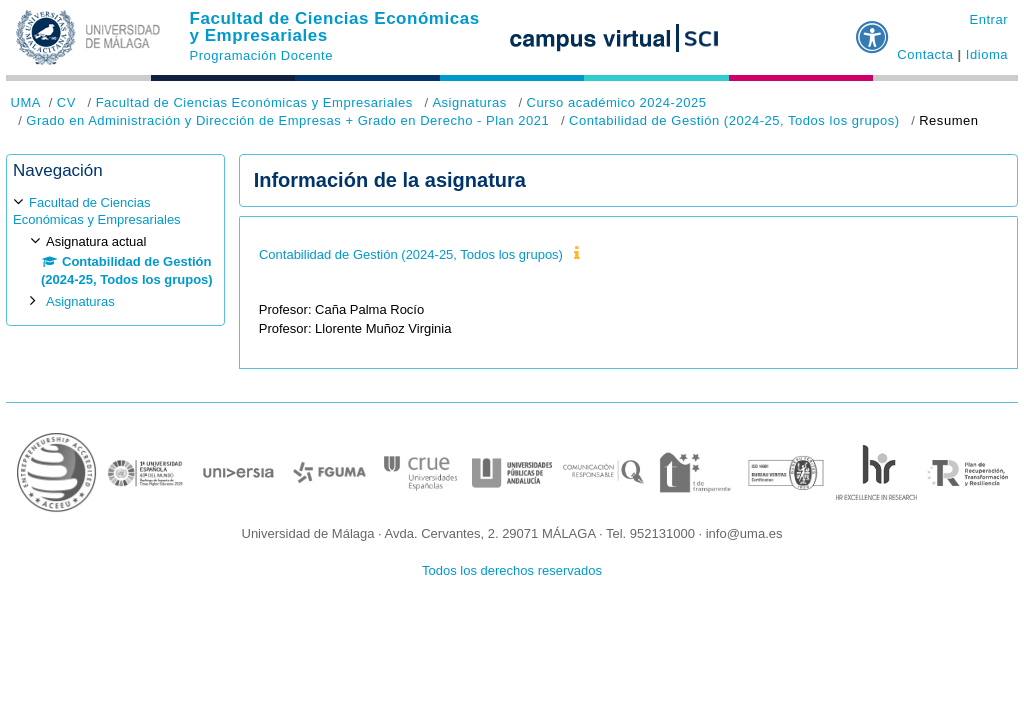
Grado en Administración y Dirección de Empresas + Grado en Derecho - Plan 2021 (287, 120)
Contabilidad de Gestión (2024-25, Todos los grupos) (734, 120)
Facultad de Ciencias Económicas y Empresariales (335, 27)
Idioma (987, 54)
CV (66, 102)
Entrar (988, 19)
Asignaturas (469, 102)
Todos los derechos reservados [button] (512, 570)
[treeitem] (115, 251)
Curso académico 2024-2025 (616, 102)
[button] (873, 29)
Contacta (925, 54)
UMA (26, 102)
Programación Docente (261, 55)
